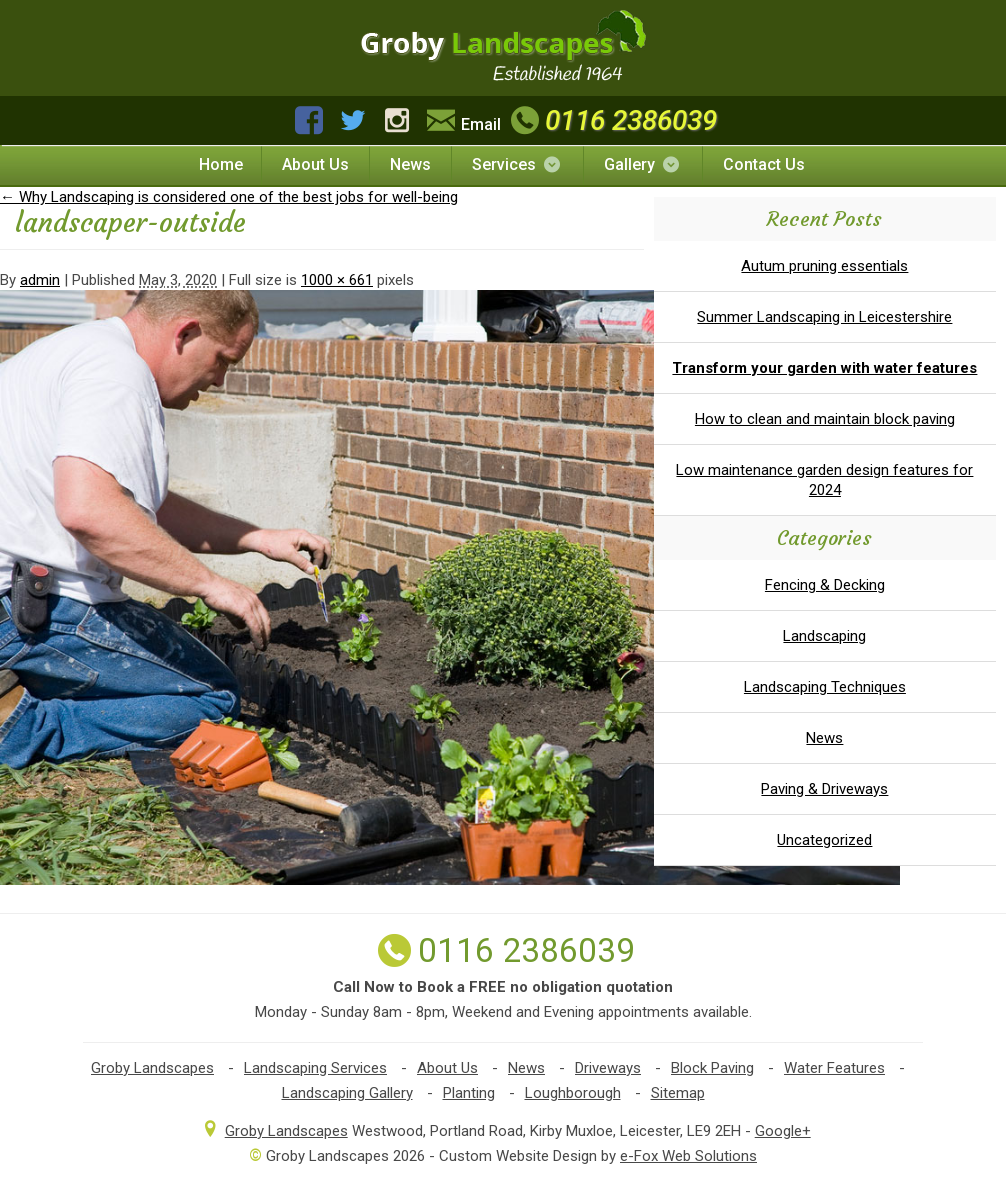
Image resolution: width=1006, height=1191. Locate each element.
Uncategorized (824, 840)
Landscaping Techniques (825, 687)
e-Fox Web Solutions (688, 1156)
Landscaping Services (315, 1068)
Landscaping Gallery (347, 1093)
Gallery (643, 164)
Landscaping (824, 636)
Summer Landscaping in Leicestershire (824, 317)
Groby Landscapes (152, 1068)
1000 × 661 (337, 280)
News (410, 164)
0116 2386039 (611, 120)
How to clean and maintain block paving (825, 419)
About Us (315, 164)
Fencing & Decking (825, 585)
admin (40, 280)
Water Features (834, 1068)
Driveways (608, 1068)
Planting (469, 1093)
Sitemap (678, 1093)
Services (517, 164)
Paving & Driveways (824, 789)
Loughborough (573, 1093)
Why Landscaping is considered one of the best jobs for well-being (229, 197)
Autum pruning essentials (824, 266)
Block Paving (712, 1068)
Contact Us (764, 164)
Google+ (783, 1131)
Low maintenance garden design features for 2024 (824, 480)
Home (221, 164)
